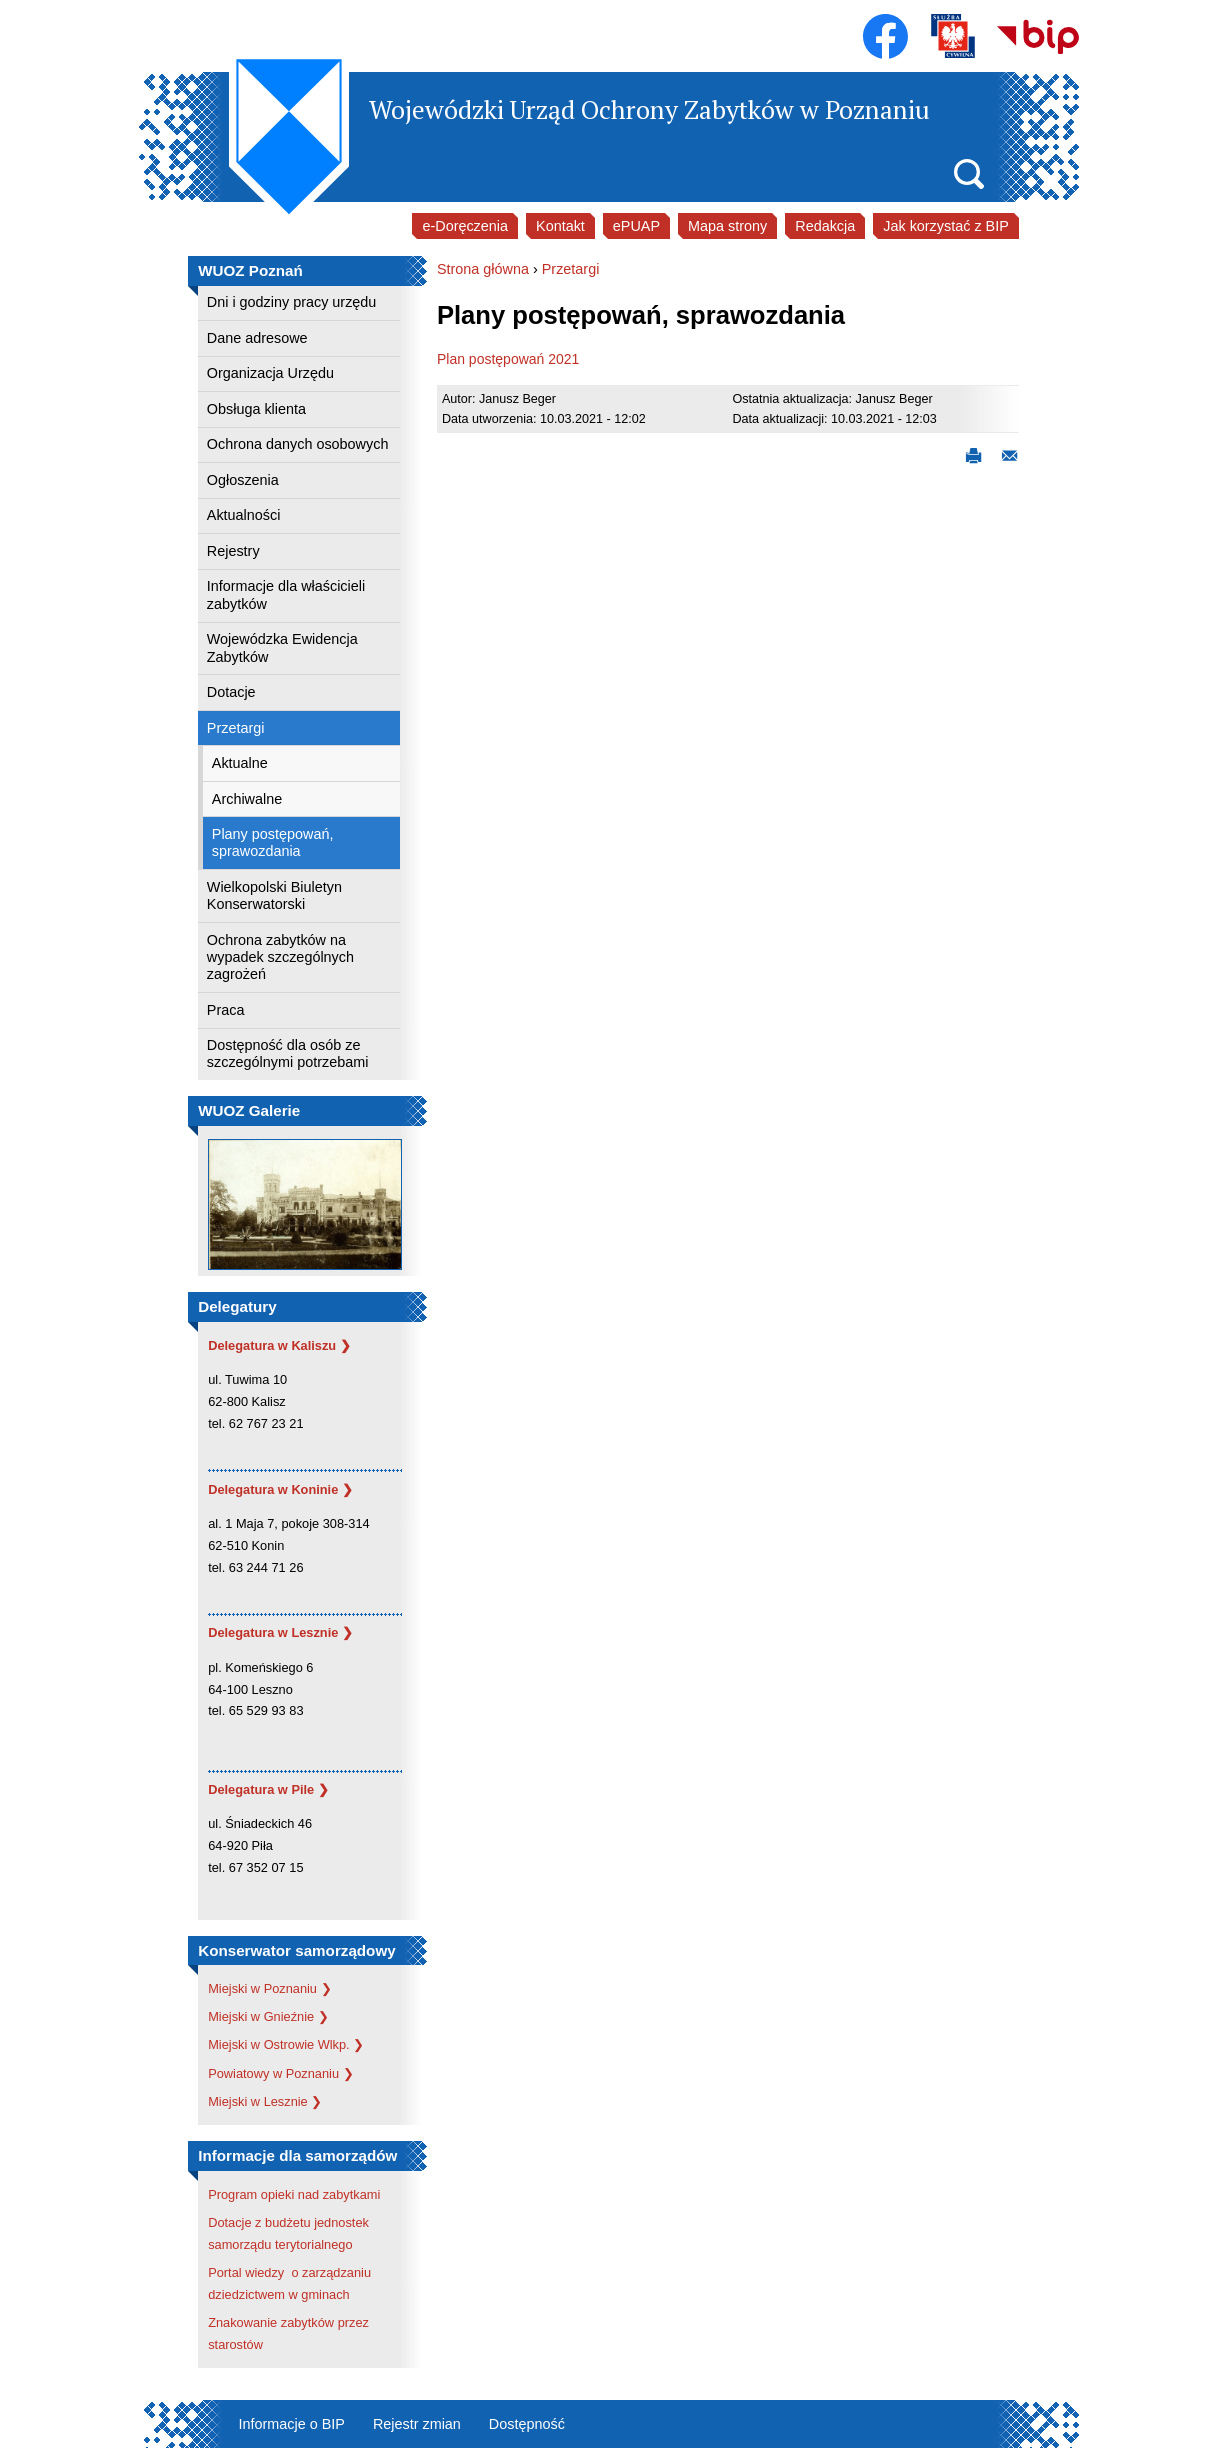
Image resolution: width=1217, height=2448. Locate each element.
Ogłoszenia (243, 480)
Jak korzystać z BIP (946, 226)
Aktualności (244, 515)
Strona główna (483, 269)
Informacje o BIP (292, 2424)
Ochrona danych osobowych (298, 444)
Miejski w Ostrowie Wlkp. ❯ (286, 2044)
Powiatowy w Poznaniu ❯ (280, 2073)
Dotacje (231, 692)
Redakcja (825, 226)
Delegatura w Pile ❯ (268, 1789)
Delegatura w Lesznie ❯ (280, 1632)
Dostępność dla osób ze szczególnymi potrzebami (288, 1053)
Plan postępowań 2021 (508, 359)
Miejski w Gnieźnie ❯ (268, 2016)
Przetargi (236, 728)
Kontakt (560, 226)
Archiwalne (247, 799)
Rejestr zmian (417, 2424)
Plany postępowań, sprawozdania (273, 842)
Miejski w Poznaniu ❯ (269, 1988)
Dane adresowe (257, 338)
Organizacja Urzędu (270, 373)
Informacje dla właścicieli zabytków (286, 594)
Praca (226, 1010)
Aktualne (240, 763)
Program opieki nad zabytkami (294, 2194)
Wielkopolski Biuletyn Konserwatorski (274, 895)
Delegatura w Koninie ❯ (280, 1489)
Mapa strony (727, 226)
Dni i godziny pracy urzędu (292, 302)
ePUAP (636, 226)
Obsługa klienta (256, 409)
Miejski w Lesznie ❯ (265, 2101)
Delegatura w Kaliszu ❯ (279, 1345)
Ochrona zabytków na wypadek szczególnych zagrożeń (280, 957)
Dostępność (527, 2424)
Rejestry (233, 551)
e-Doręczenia (465, 226)
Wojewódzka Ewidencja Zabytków (282, 647)
